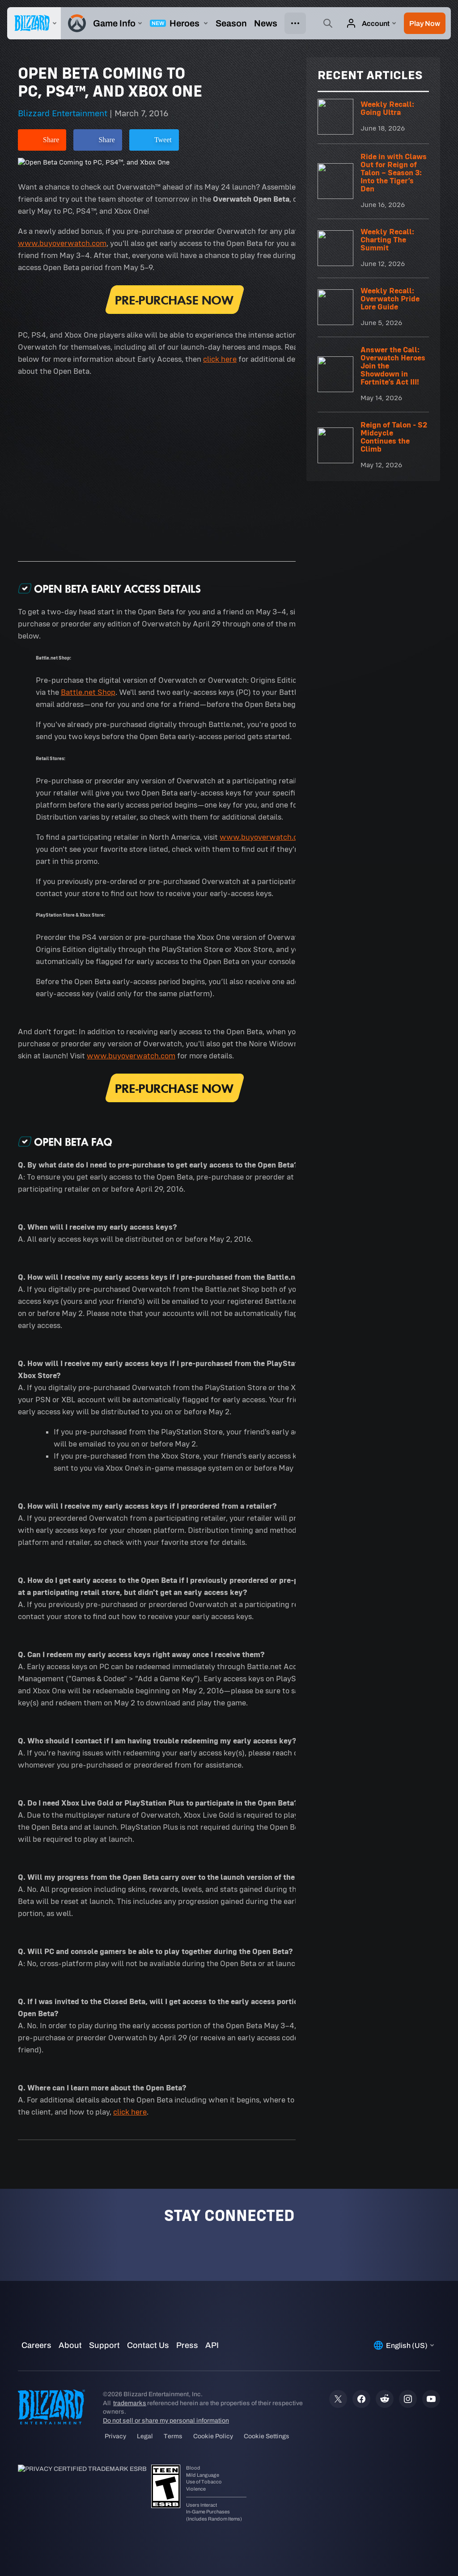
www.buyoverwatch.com (62, 243)
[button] (424, 23)
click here (220, 359)
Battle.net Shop (88, 692)
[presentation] (34, 23)
